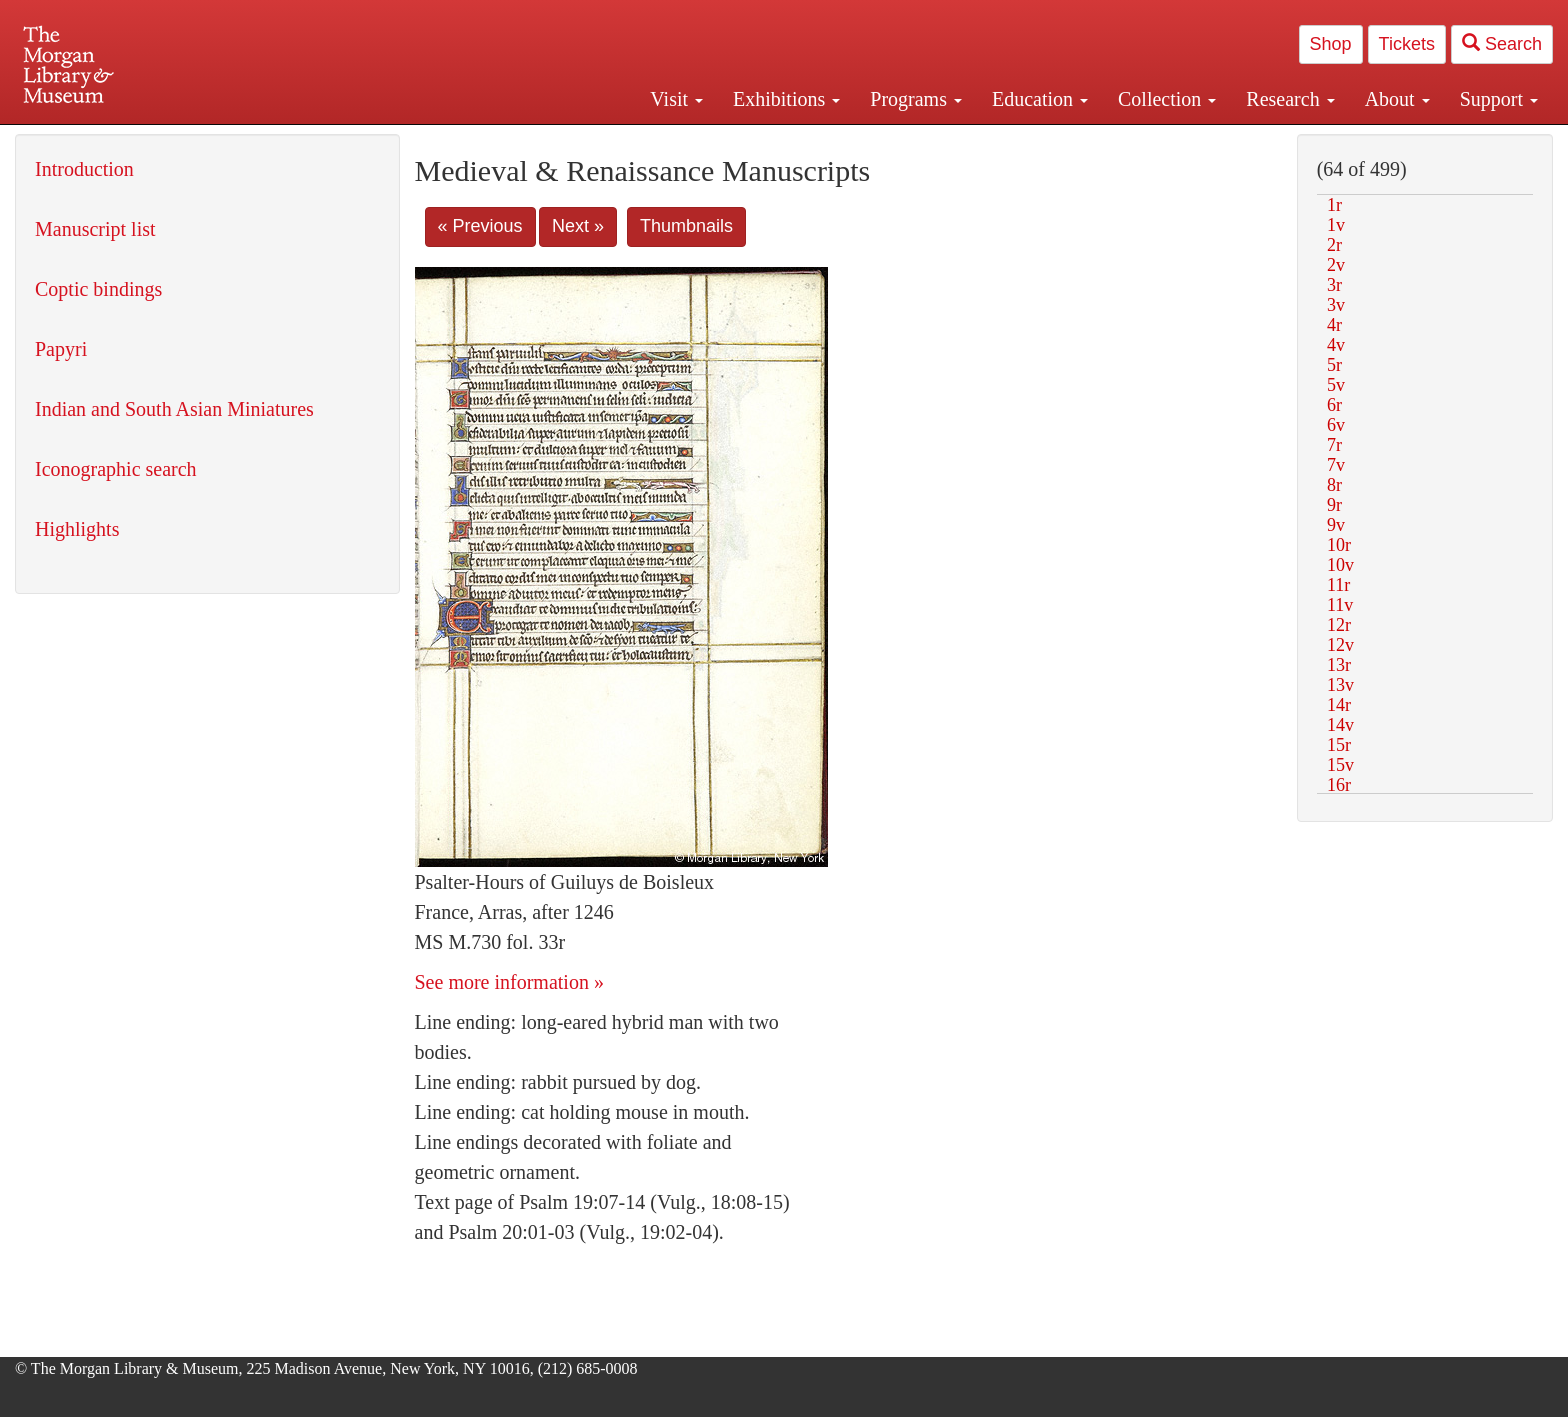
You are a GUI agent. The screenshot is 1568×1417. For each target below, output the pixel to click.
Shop (1331, 44)
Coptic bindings (98, 289)
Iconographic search (116, 469)
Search (1502, 43)
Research (1290, 99)
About (1397, 99)
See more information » (509, 982)
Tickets (1407, 44)
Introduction (84, 169)
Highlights (77, 529)
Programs (916, 99)
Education (1040, 99)
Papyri (61, 349)
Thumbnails (686, 226)
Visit (676, 99)
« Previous (480, 226)
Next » (578, 226)
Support (1499, 99)
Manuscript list (95, 229)
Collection (1167, 99)
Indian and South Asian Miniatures (174, 409)
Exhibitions (786, 99)
